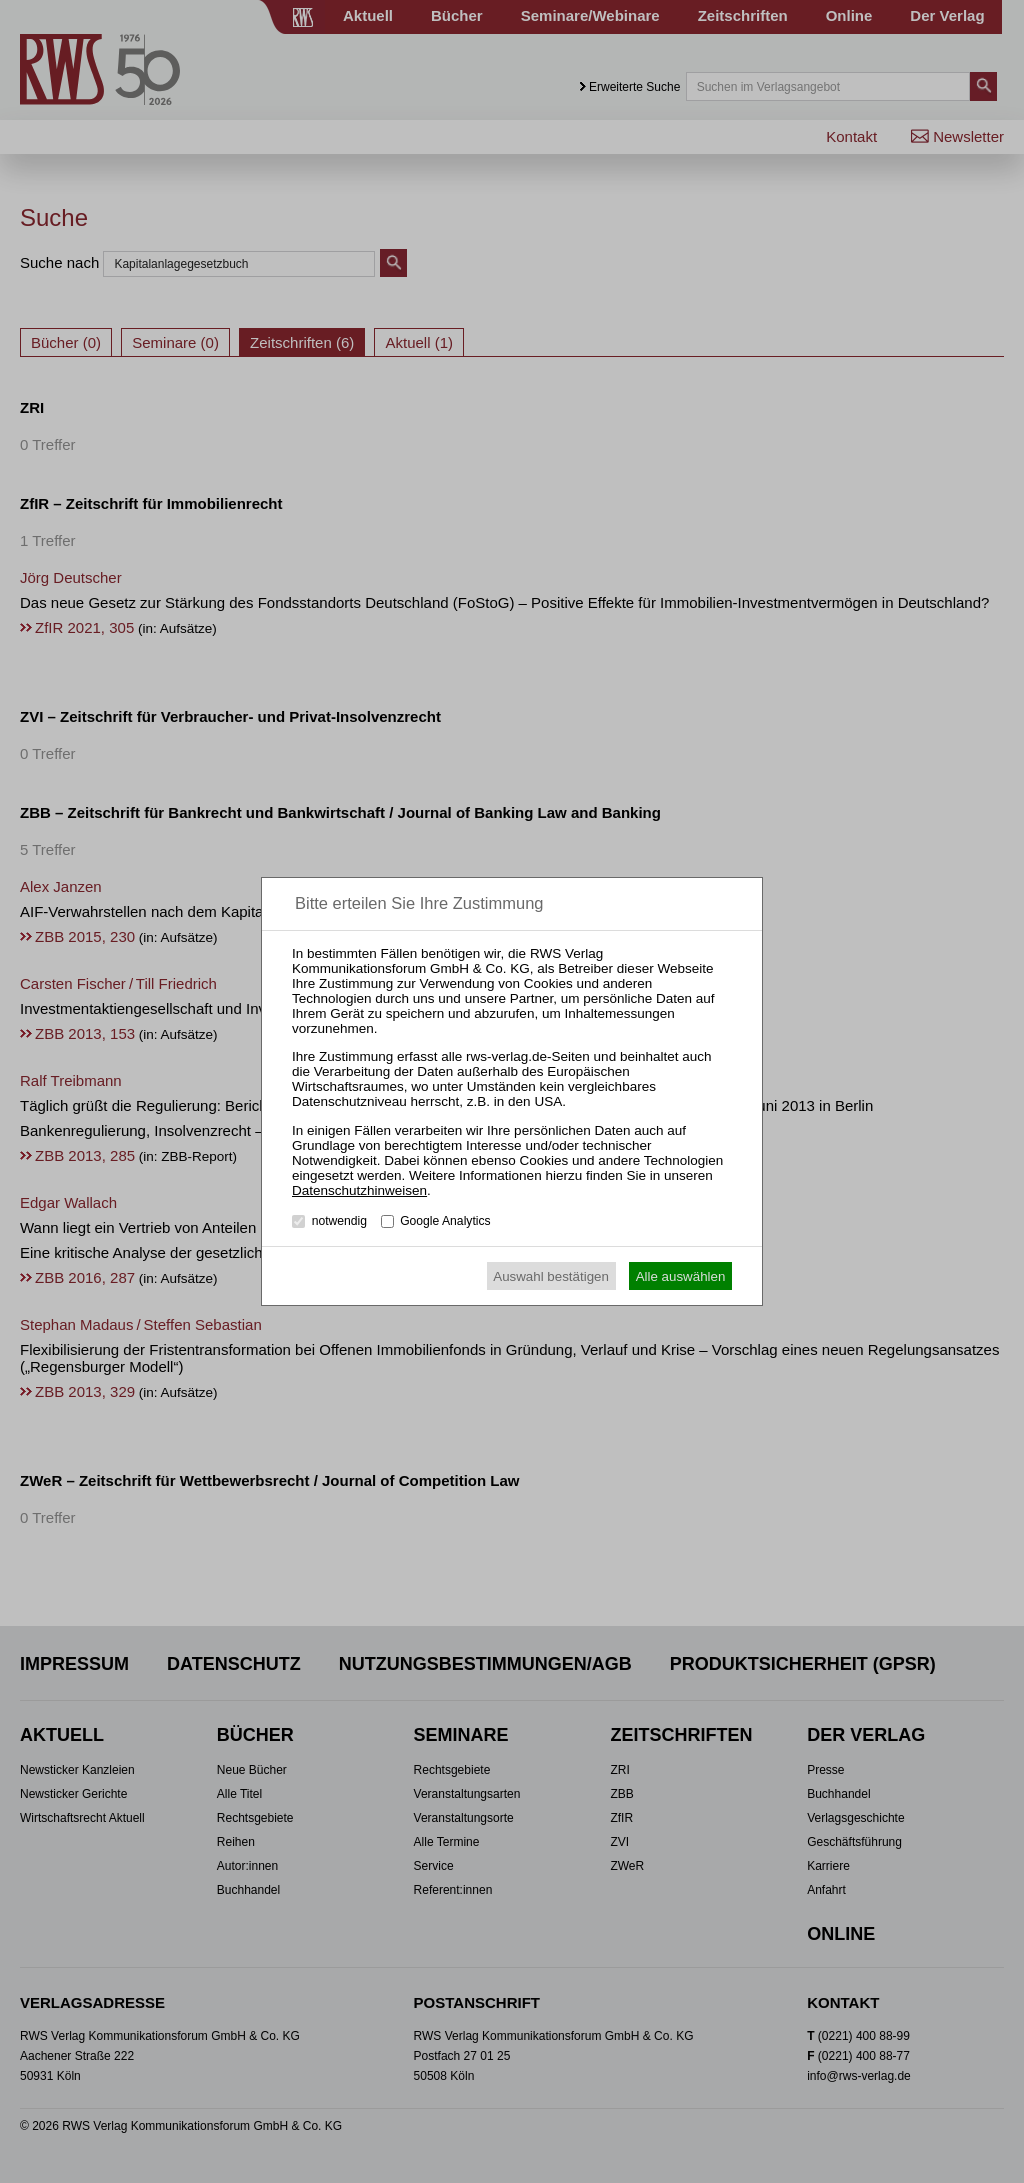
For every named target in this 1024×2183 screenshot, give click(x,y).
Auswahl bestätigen (551, 1276)
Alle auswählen (681, 1276)
